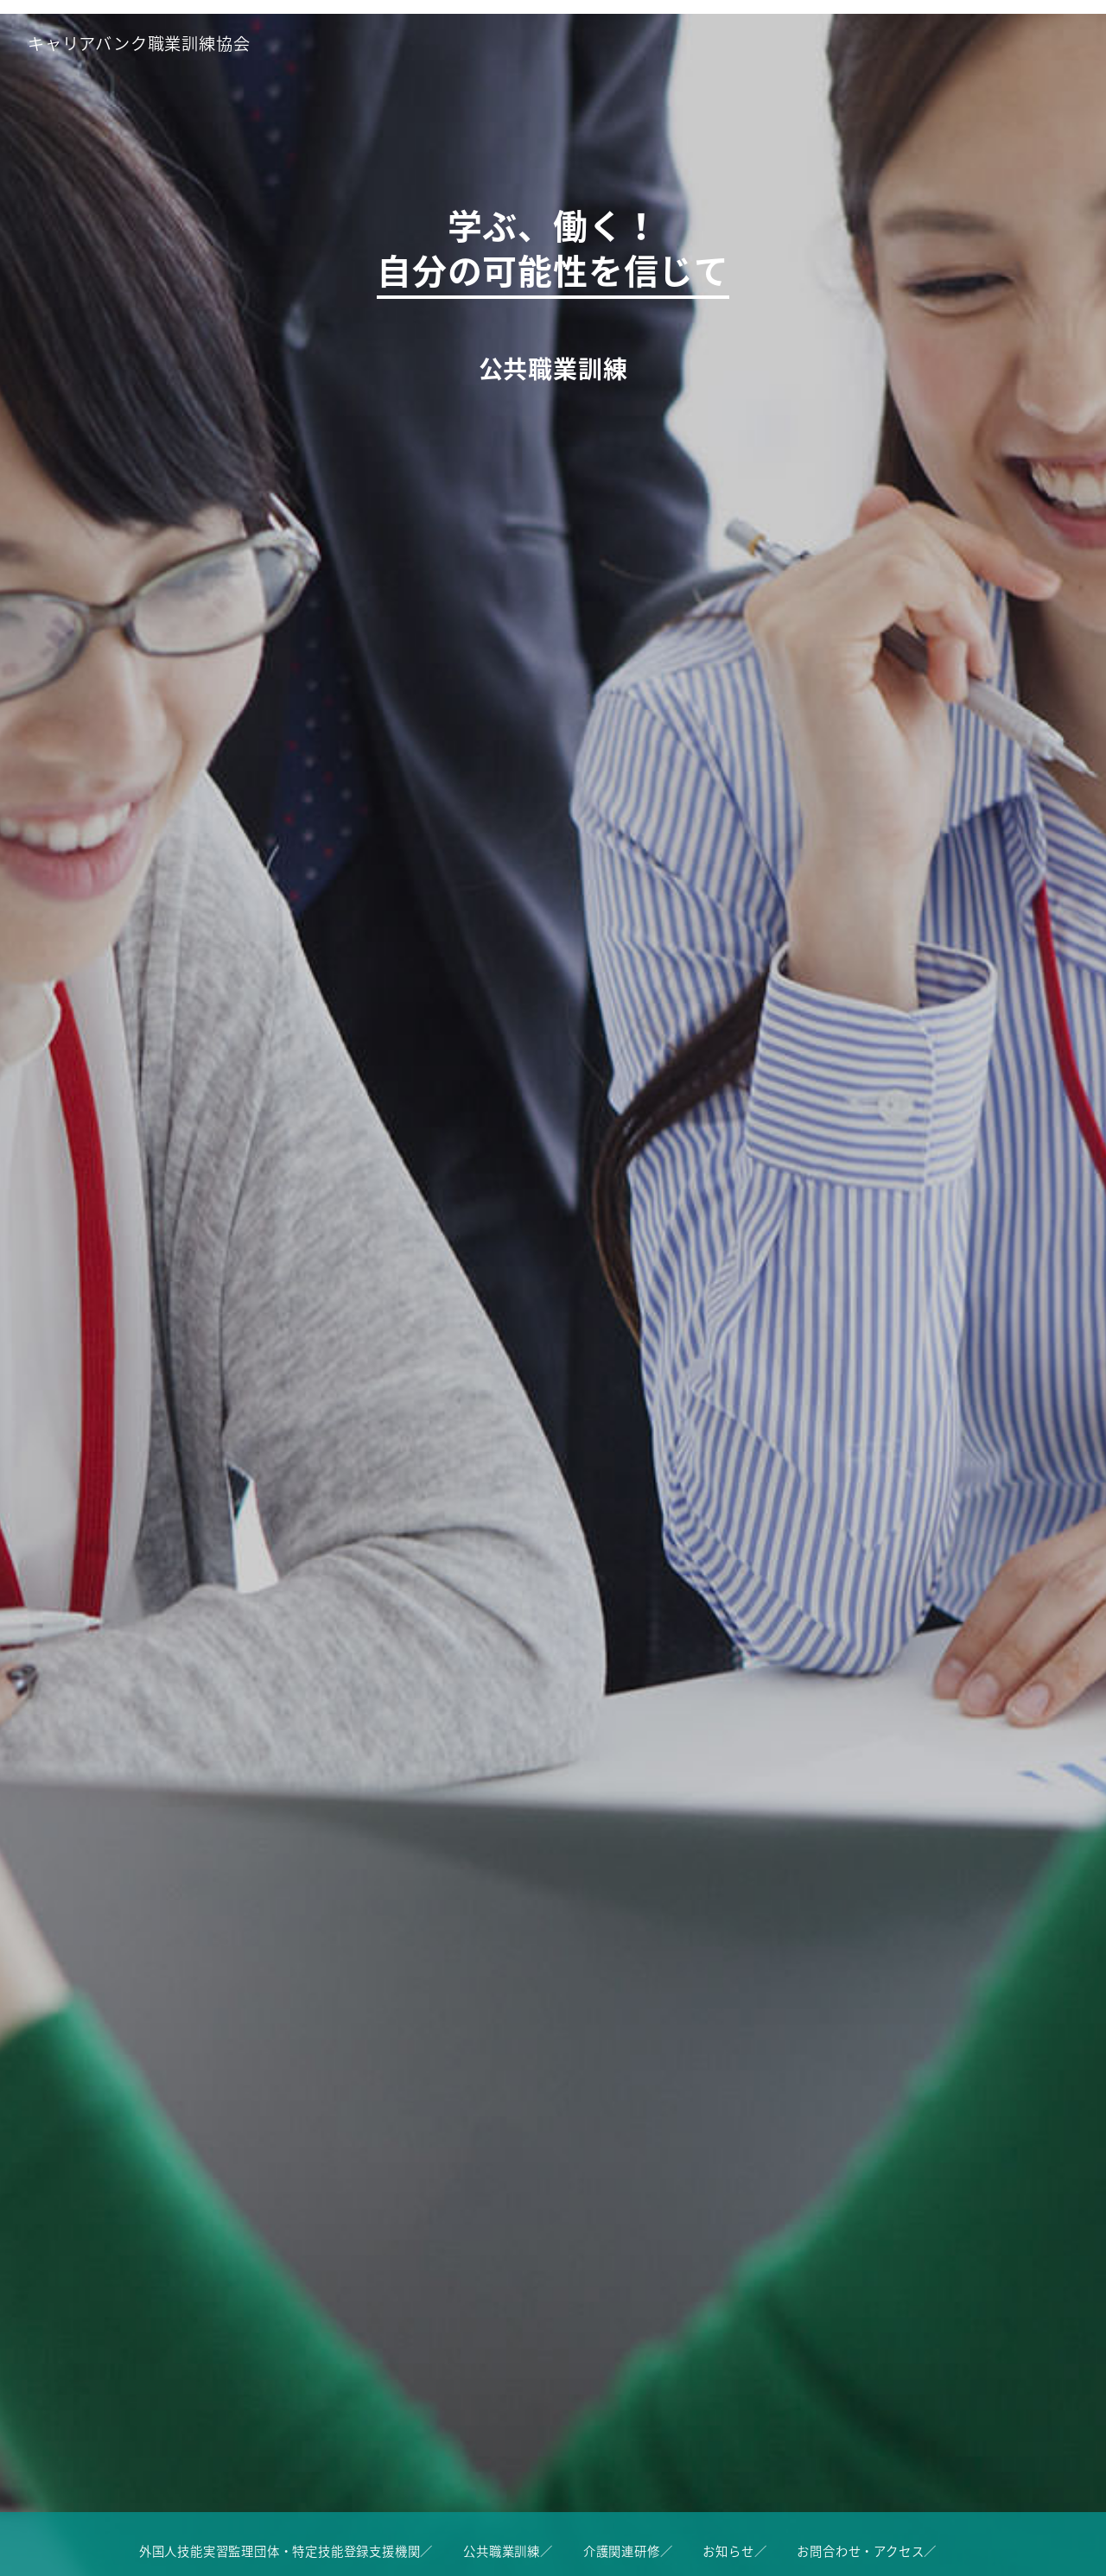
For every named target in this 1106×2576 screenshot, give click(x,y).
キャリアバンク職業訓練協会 (139, 43)
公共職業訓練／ (508, 2550)
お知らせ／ (734, 2550)
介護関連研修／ (628, 2550)
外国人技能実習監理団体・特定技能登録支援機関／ (286, 2550)
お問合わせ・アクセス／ (867, 2550)
